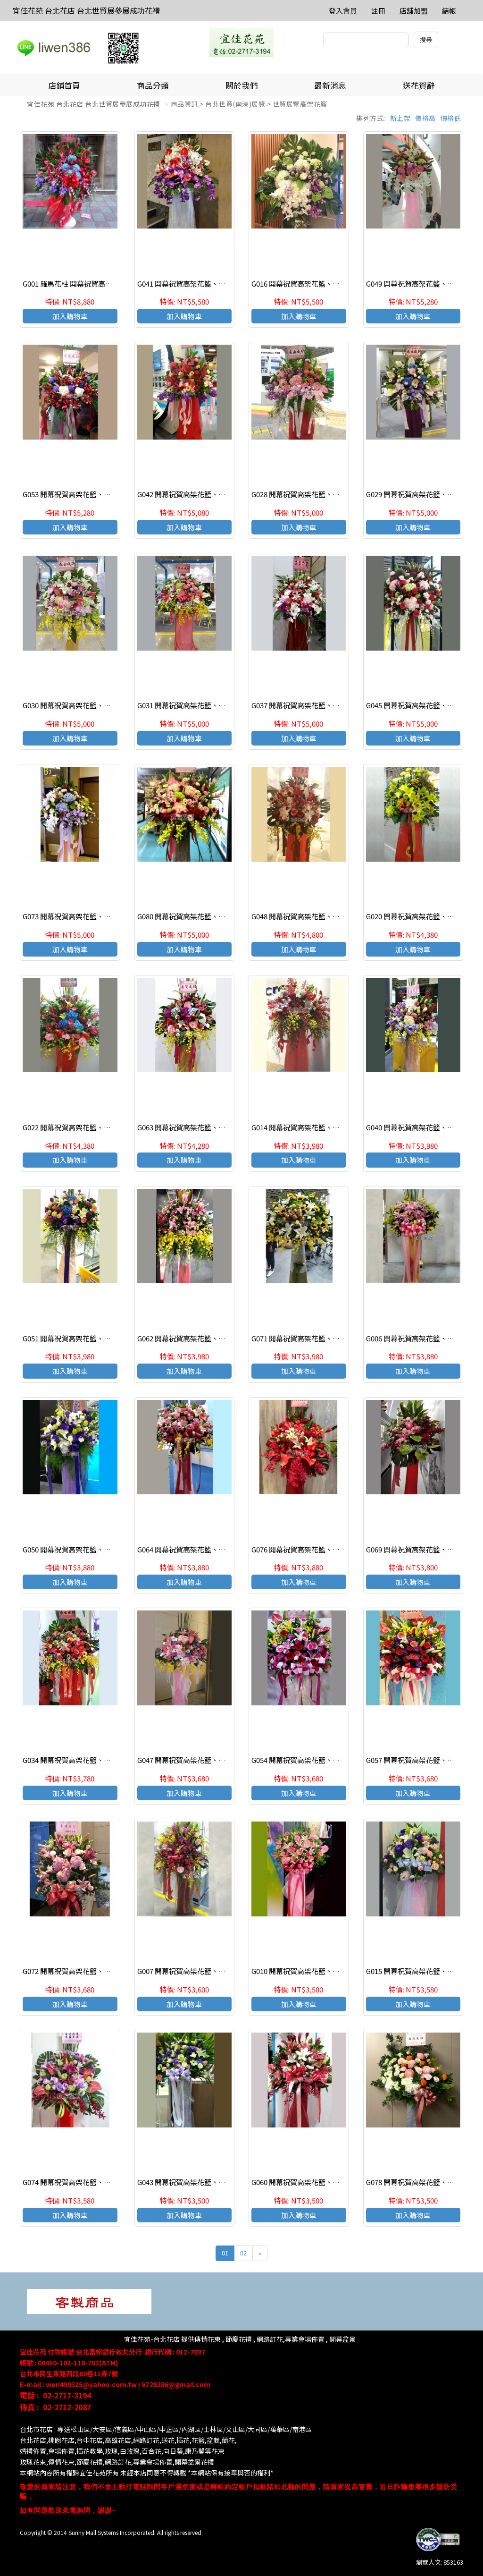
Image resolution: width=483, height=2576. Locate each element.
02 (243, 2252)
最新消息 (330, 85)
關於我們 (241, 85)
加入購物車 (70, 316)
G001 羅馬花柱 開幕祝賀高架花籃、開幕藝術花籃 (99, 283)
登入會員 (343, 11)
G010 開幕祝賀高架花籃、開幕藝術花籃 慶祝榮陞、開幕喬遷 (345, 1971)
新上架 (400, 118)
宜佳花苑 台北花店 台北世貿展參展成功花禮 (86, 10)
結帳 (449, 11)
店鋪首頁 (64, 85)
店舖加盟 (414, 11)
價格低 (451, 118)
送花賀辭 (419, 85)
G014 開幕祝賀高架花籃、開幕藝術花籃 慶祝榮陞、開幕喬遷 (345, 1127)
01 (225, 2252)
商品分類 (153, 85)
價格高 (425, 118)
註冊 (378, 11)
